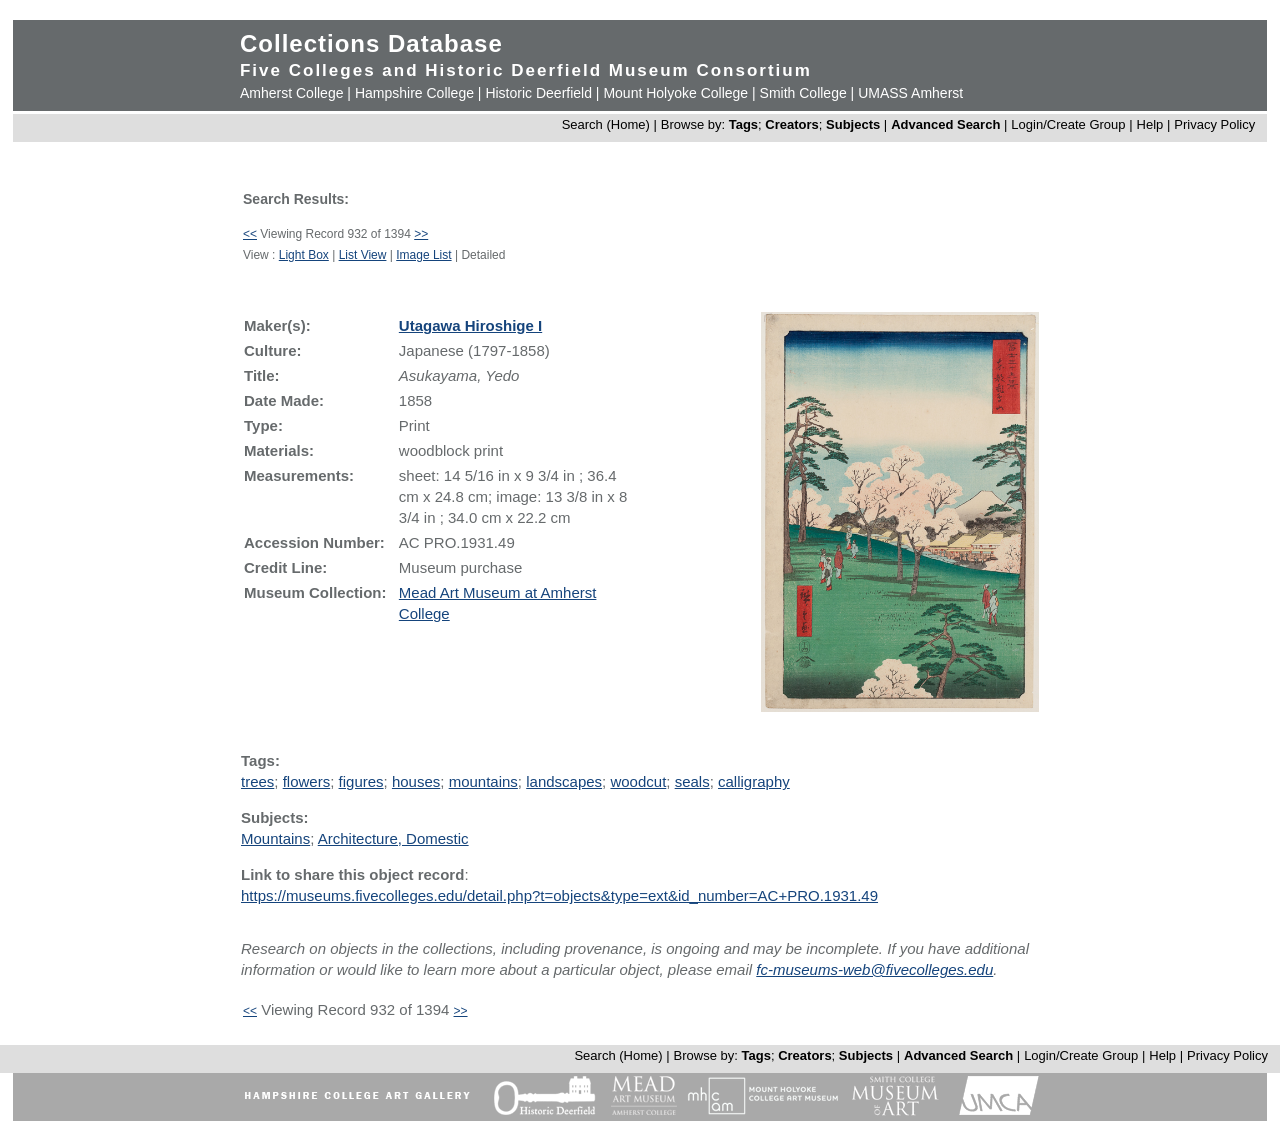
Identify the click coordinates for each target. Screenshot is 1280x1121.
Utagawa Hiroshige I (470, 325)
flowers (307, 781)
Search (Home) (606, 124)
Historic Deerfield (538, 93)
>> (421, 234)
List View (363, 255)
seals (692, 781)
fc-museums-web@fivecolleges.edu (874, 969)
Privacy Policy (1214, 124)
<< (250, 234)
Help (1150, 124)
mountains (483, 781)
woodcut (638, 781)
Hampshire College (414, 93)
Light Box (304, 255)
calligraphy (754, 781)
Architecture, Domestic (393, 838)
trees (257, 781)
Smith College (803, 93)
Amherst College (292, 93)
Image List (423, 255)
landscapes (564, 781)
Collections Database (371, 43)
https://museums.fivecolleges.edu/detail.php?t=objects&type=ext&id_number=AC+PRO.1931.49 (559, 895)
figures (361, 781)
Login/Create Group (1070, 124)
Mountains (275, 838)
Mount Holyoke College (675, 93)
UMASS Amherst (910, 93)
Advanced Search (945, 124)
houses (416, 781)
